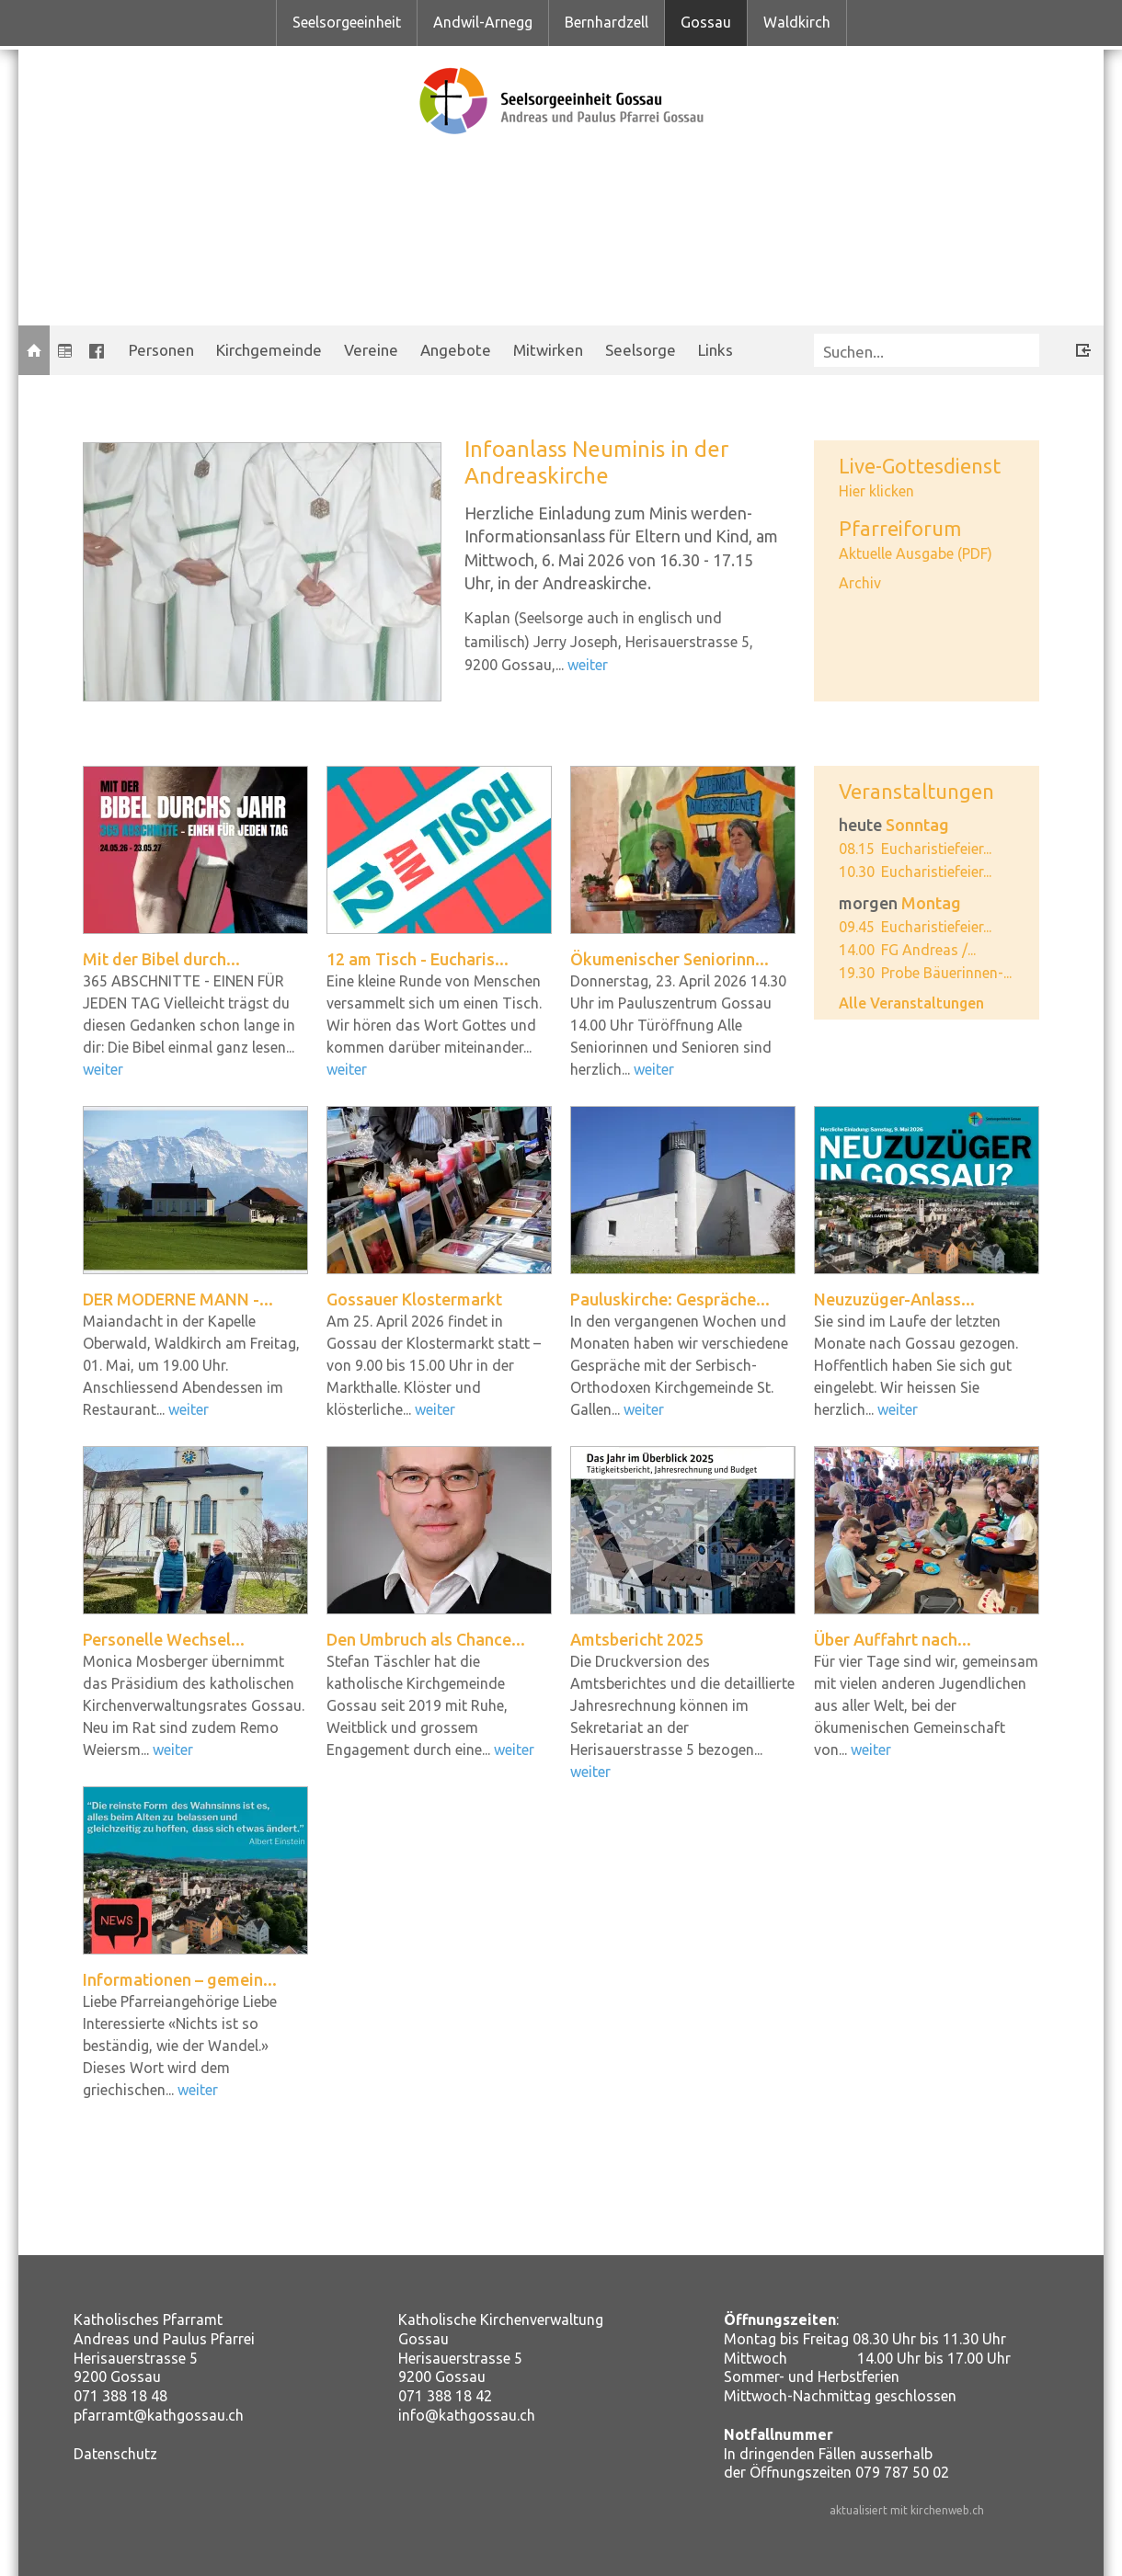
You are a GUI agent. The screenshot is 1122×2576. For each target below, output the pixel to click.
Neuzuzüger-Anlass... (894, 1299)
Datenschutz (115, 2453)
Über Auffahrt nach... (892, 1639)
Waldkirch (796, 22)
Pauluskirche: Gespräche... (670, 1299)
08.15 (857, 848)
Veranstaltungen (916, 791)
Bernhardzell (606, 22)
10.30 (857, 871)
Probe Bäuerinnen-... (946, 972)
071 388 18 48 (120, 2396)
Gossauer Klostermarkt (414, 1299)
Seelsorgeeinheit (346, 22)
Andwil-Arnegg (482, 22)
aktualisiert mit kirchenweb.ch (907, 2510)
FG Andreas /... (928, 949)
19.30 (857, 972)
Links (715, 350)
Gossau (706, 22)
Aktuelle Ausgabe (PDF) (915, 553)
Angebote (455, 350)
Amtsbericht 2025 (637, 1639)
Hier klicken (876, 491)
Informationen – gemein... (180, 1979)
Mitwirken (548, 350)
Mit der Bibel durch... (161, 959)
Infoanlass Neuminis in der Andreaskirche (596, 462)
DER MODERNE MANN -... (178, 1299)
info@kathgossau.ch (466, 2415)
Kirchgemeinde (269, 350)
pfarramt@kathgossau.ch (159, 2415)
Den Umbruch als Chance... (425, 1639)
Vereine (371, 350)
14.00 (857, 949)
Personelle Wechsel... (164, 1639)
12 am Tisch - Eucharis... (417, 959)
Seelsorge (640, 350)
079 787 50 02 (902, 2472)
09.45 (857, 926)
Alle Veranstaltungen (911, 1003)
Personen (161, 350)
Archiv (860, 583)
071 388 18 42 (445, 2396)
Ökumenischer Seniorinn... (669, 959)
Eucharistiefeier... (936, 848)
